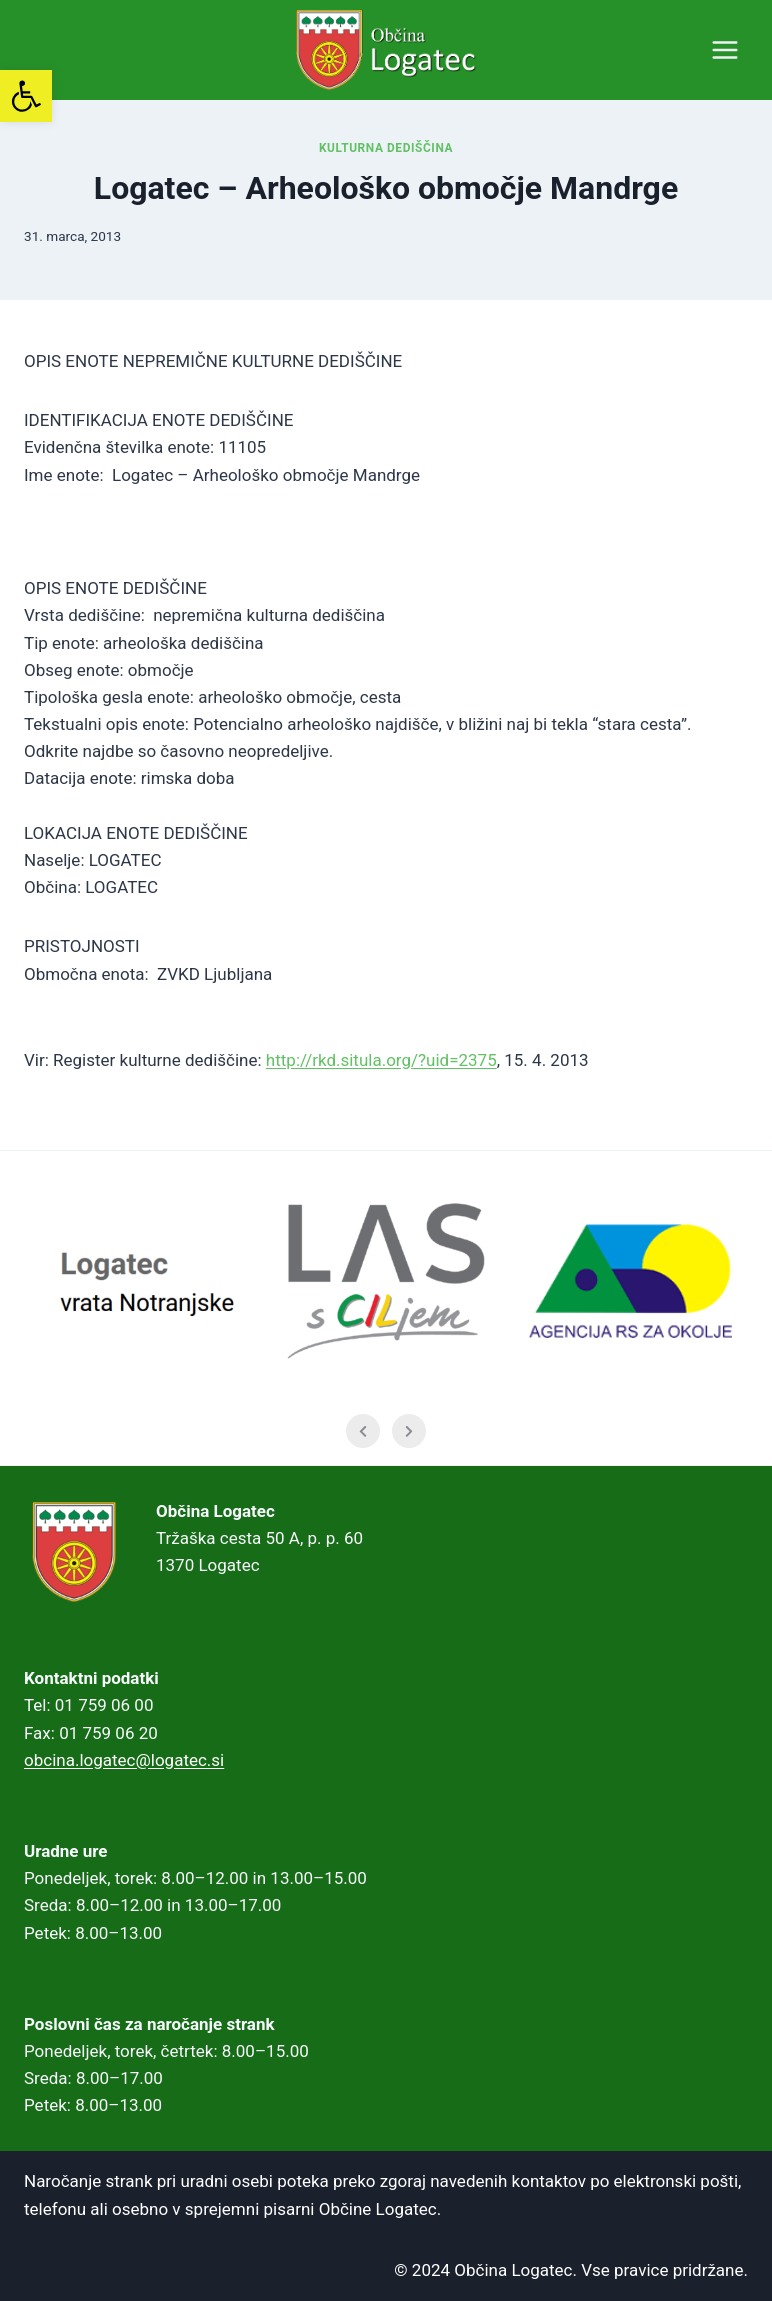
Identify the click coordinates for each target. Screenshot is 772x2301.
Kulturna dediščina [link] (386, 148)
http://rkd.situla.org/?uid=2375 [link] (381, 1060)
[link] (26, 96)
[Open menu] (724, 49)
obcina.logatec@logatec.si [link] (124, 1760)
